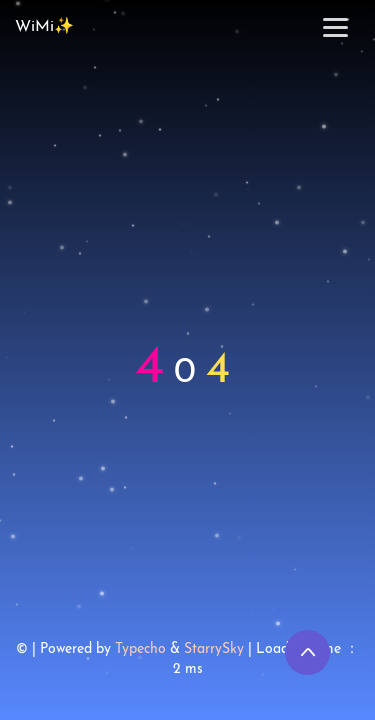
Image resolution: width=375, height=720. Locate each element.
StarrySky (214, 649)
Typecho (140, 649)
